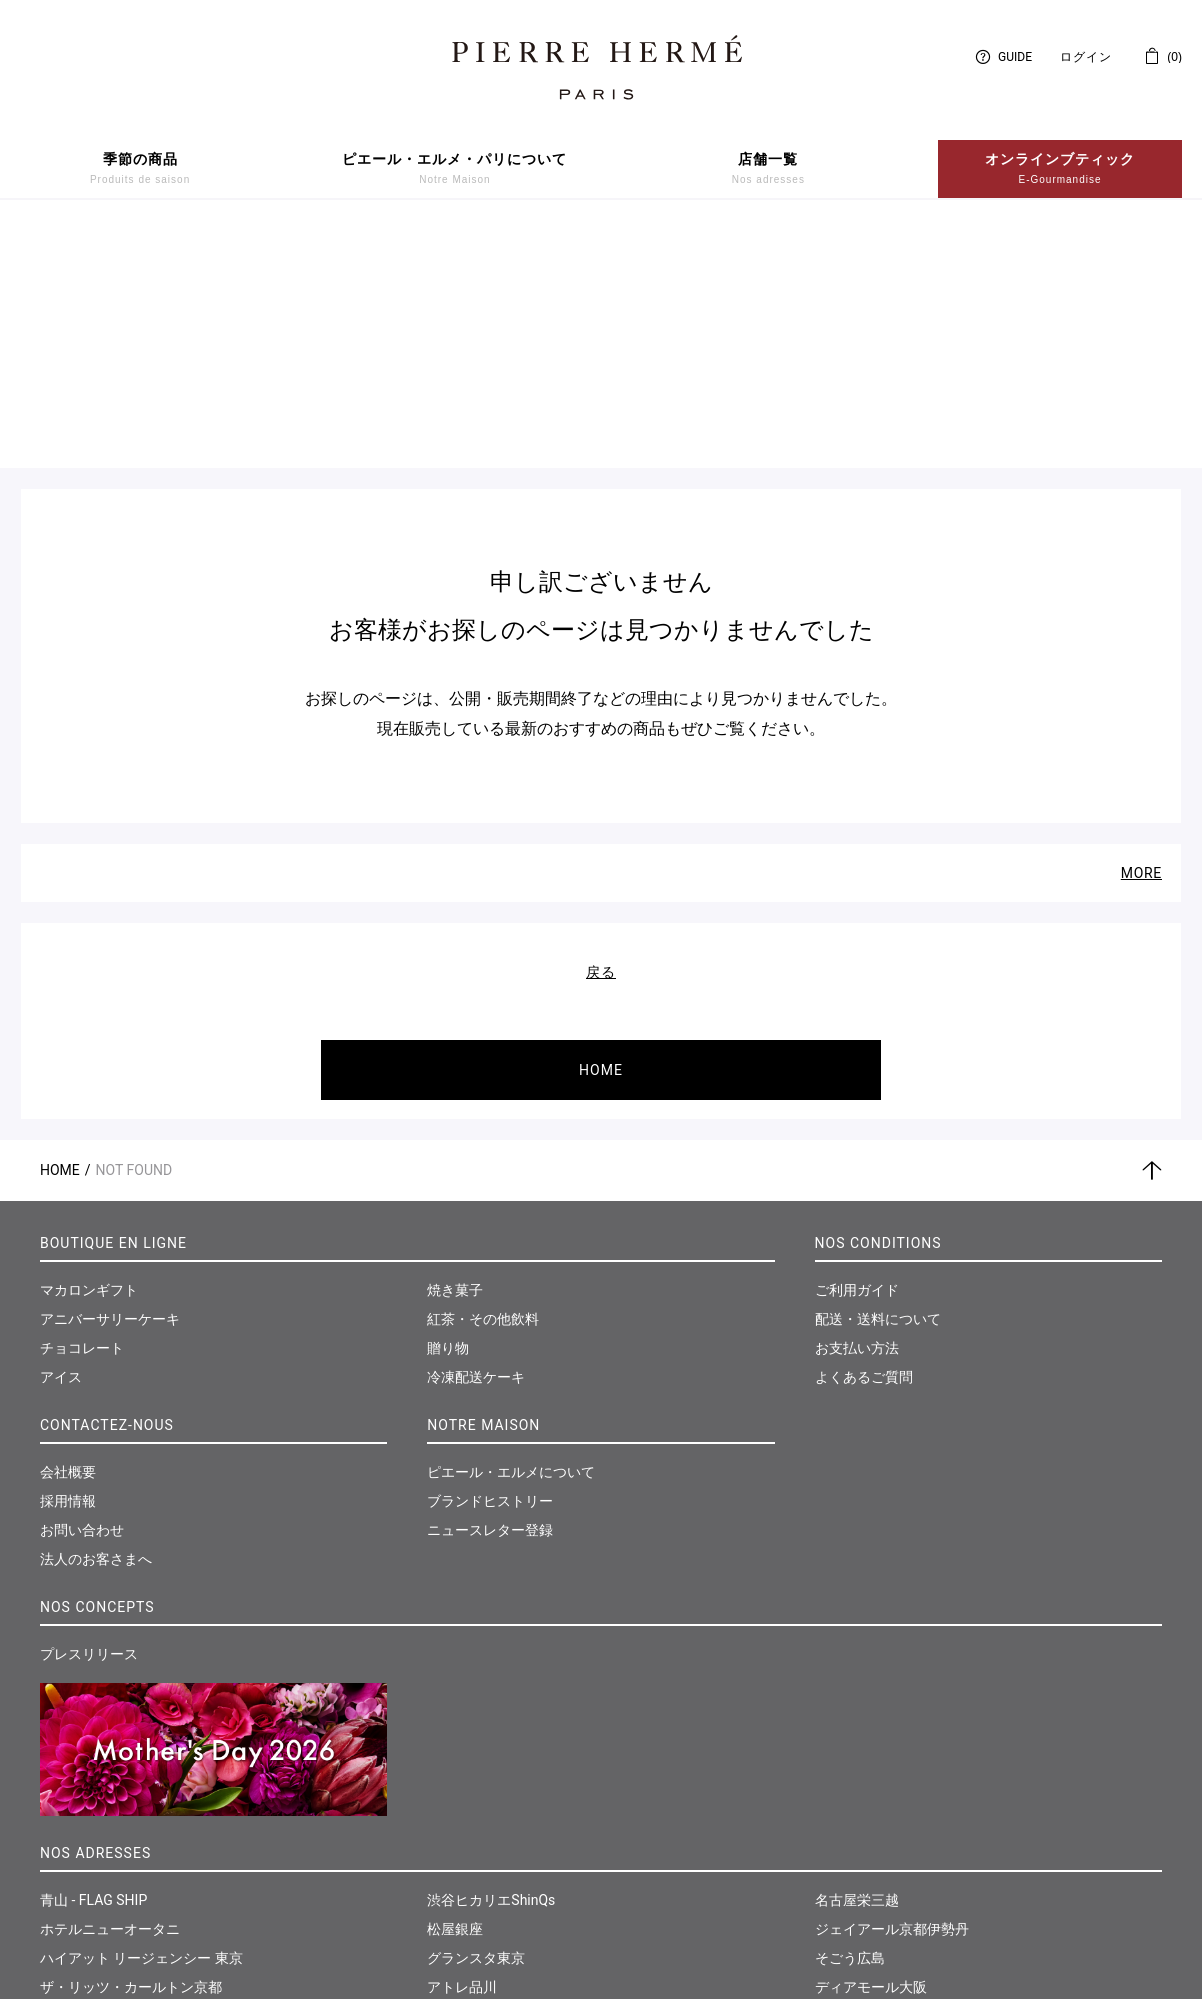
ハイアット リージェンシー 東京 (141, 1721)
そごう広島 (850, 1721)
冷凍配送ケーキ (476, 1139)
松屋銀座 (455, 1692)
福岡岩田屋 (850, 1779)
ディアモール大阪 (871, 1750)
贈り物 (448, 1110)
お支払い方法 (857, 1110)
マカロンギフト (89, 1052)
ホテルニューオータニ (110, 1692)
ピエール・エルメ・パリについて (454, 169)
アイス (61, 1139)
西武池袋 (68, 1895)
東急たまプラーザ (483, 1808)
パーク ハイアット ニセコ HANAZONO (160, 1779)
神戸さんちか (469, 1895)
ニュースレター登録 (490, 1292)
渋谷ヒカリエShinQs (491, 1663)
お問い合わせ (82, 1292)
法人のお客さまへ (96, 1321)
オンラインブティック (1060, 169)
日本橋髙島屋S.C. (94, 1837)
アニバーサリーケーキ (110, 1081)
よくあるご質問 (864, 1139)
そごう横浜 (462, 1779)
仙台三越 (843, 1837)
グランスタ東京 (476, 1721)
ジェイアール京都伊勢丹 (892, 1692)
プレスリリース (89, 1416)
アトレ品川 (462, 1750)
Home (60, 932)
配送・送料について (878, 1081)
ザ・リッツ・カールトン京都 (131, 1750)
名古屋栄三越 (857, 1663)
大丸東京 (68, 1866)
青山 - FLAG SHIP (93, 1663)
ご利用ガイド (857, 1052)
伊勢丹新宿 (75, 1808)
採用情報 (68, 1263)
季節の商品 (140, 169)
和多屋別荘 (850, 1808)
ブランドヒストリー (490, 1263)
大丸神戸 (455, 1866)
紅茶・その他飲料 (483, 1081)
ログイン (1086, 57)
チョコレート (82, 1110)
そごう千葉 (462, 1837)
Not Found (134, 932)
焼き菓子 (455, 1052)
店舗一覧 (768, 169)
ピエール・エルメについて (511, 1234)
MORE (1141, 635)
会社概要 (68, 1234)
